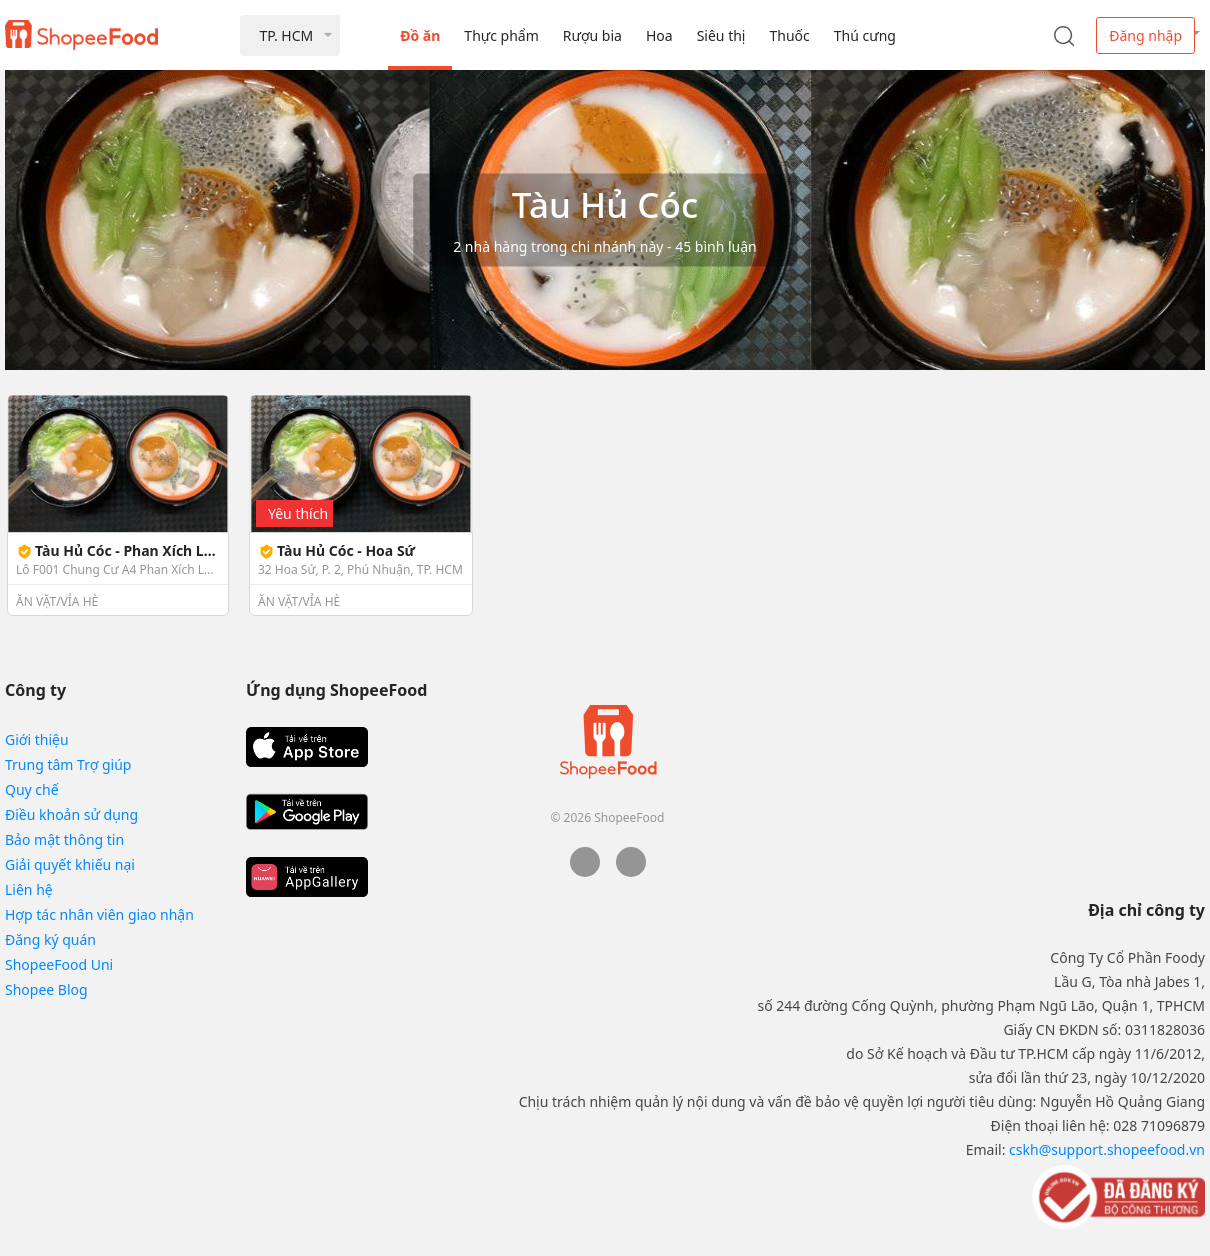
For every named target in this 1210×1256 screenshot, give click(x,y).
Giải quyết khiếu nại (70, 864)
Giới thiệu (37, 739)
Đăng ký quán (50, 939)
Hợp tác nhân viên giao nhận (99, 914)
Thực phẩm (501, 35)
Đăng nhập (1145, 35)
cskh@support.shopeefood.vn (1107, 1149)
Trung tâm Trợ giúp (68, 764)
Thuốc (789, 35)
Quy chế (32, 789)
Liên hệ (29, 889)
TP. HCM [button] (286, 35)
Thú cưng (865, 35)
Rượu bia (592, 35)
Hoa (659, 35)
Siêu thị (721, 35)
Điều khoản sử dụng (71, 814)
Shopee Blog (46, 989)
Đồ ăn (420, 35)
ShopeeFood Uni (59, 964)
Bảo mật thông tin (64, 839)
